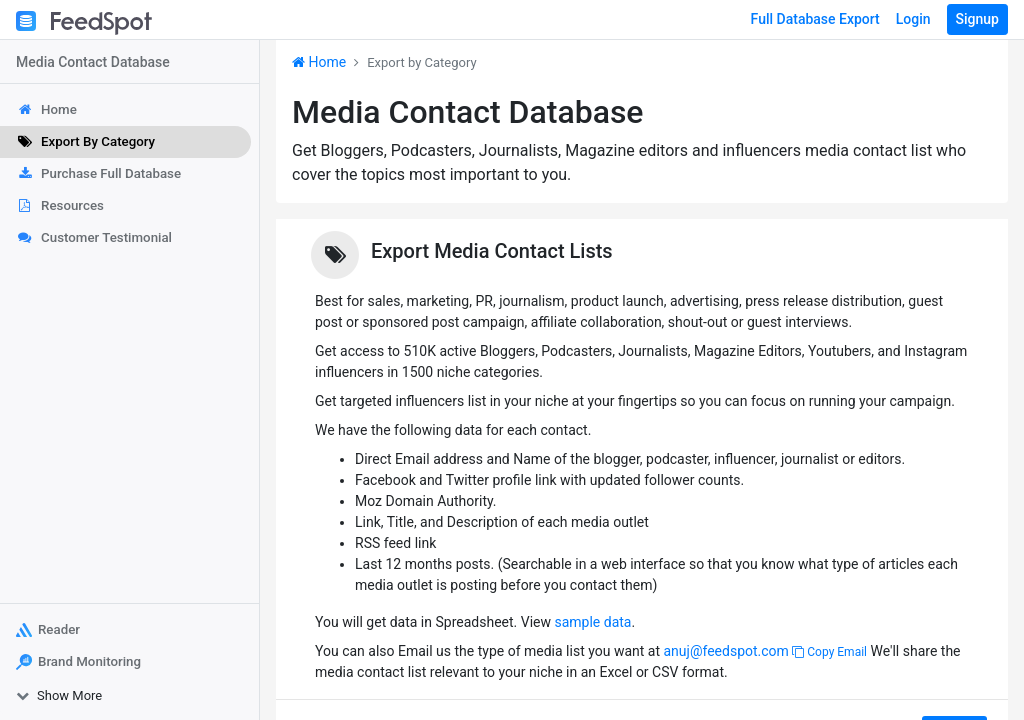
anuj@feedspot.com (725, 651)
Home (319, 62)
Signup (977, 19)
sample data (592, 622)
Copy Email (829, 652)
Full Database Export (815, 19)
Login (913, 19)
